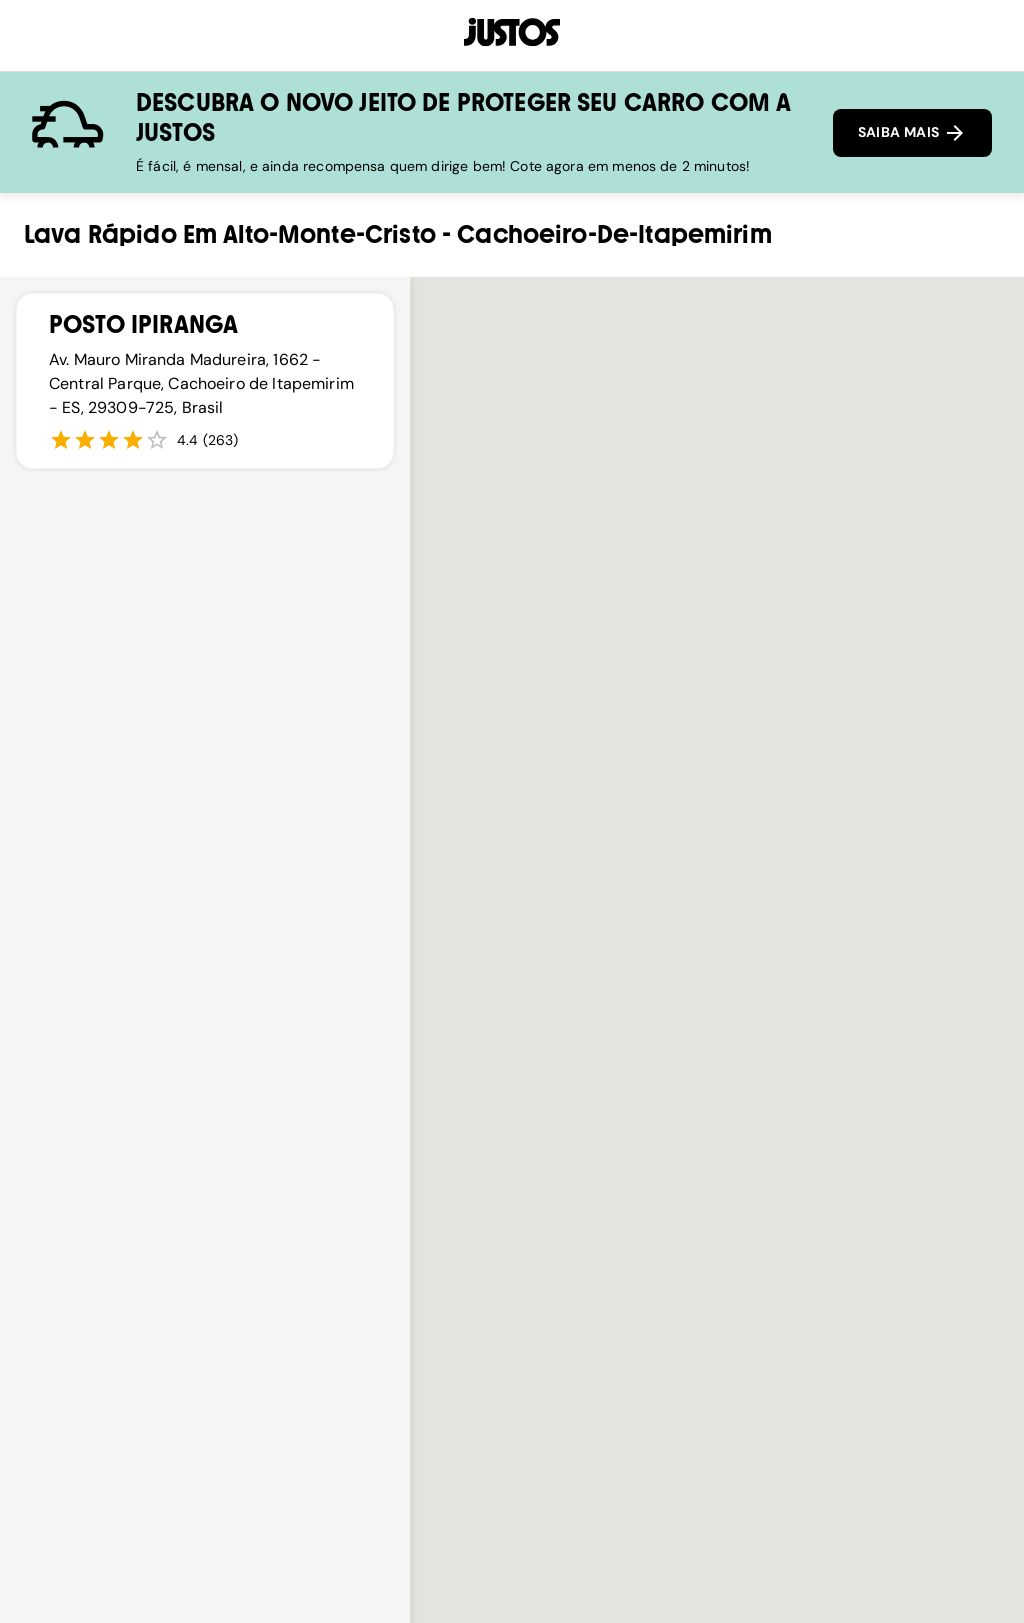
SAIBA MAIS (912, 133)
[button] (717, 1070)
